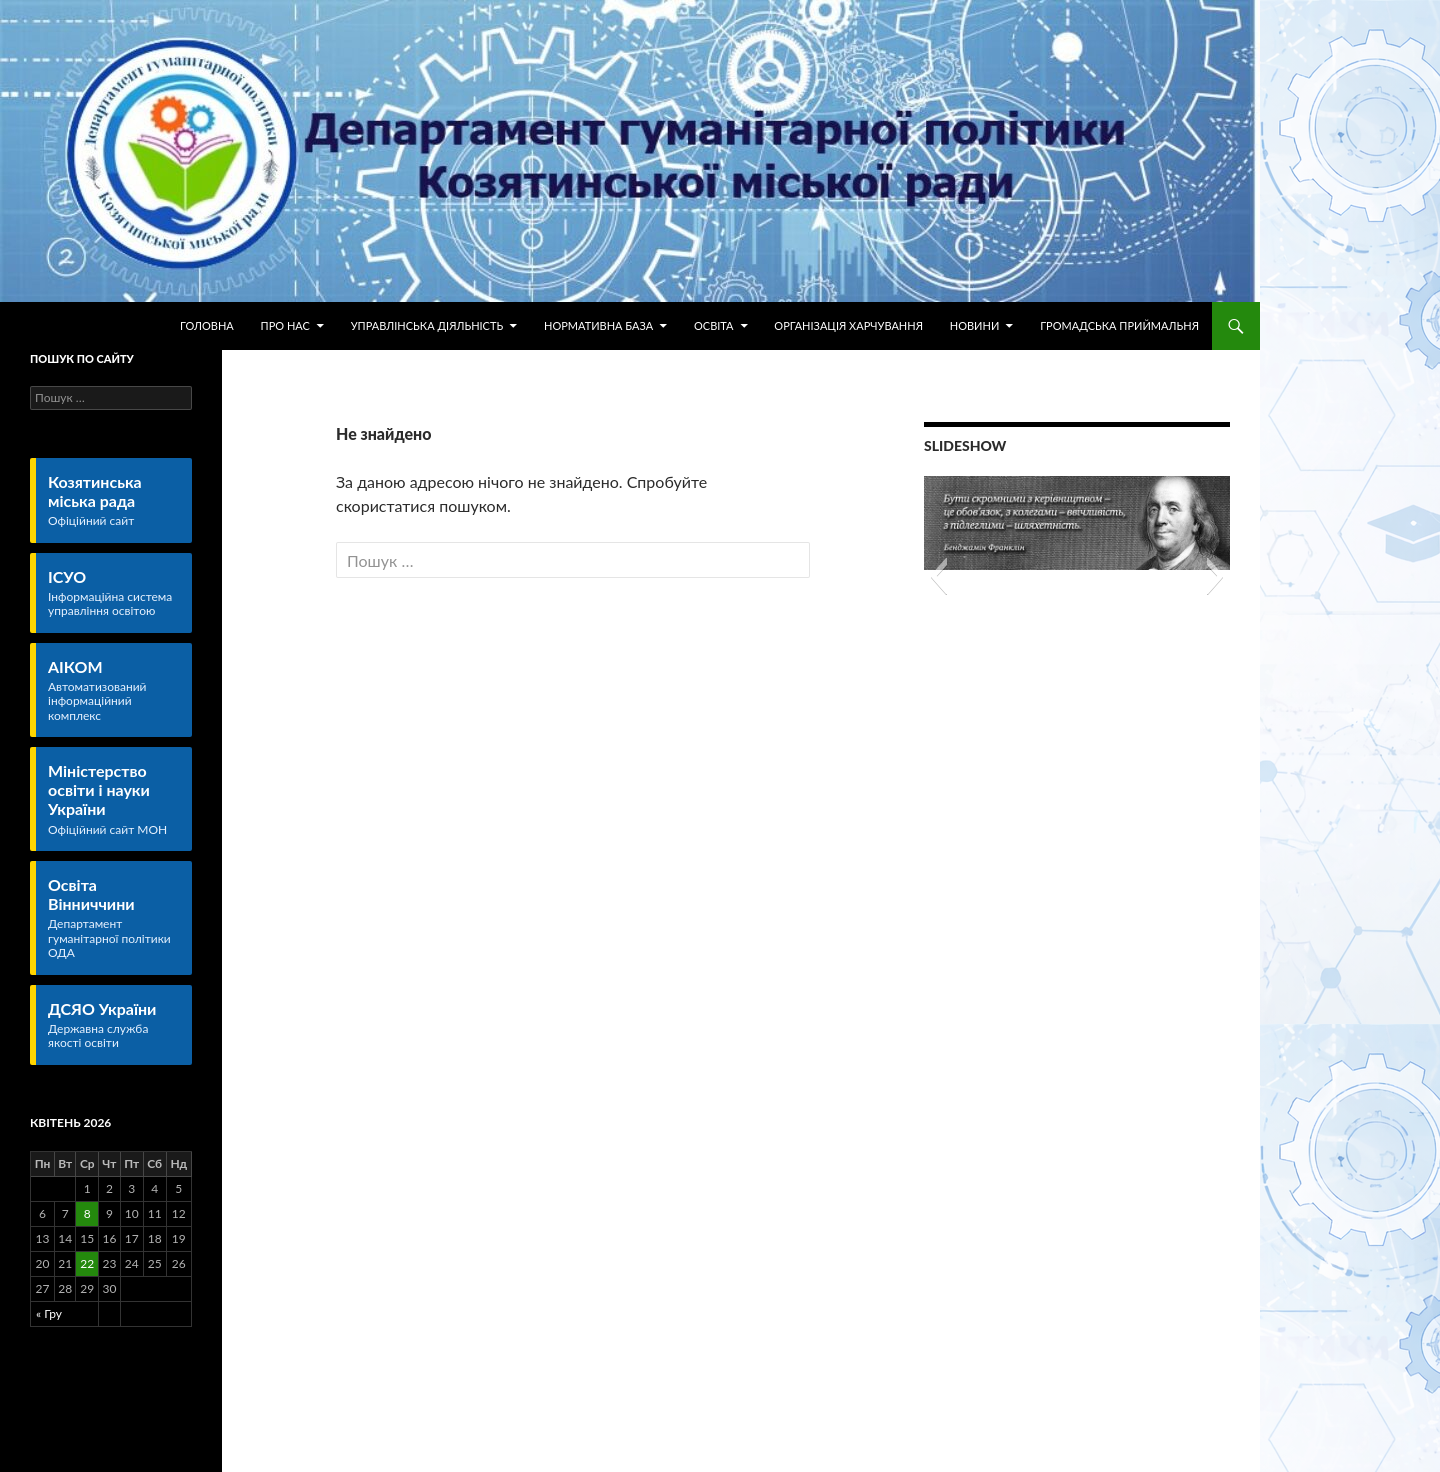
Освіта (714, 325)
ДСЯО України (114, 1025)
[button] (938, 576)
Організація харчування (848, 325)
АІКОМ (114, 690)
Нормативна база (598, 325)
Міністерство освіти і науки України (114, 799)
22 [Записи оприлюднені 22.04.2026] (87, 1263)
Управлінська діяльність (427, 325)
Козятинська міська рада (114, 500)
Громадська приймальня (1119, 325)
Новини (975, 325)
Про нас (285, 325)
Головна (207, 325)
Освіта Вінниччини (114, 918)
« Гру (49, 1313)
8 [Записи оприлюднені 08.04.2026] (87, 1213)
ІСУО (114, 593)
